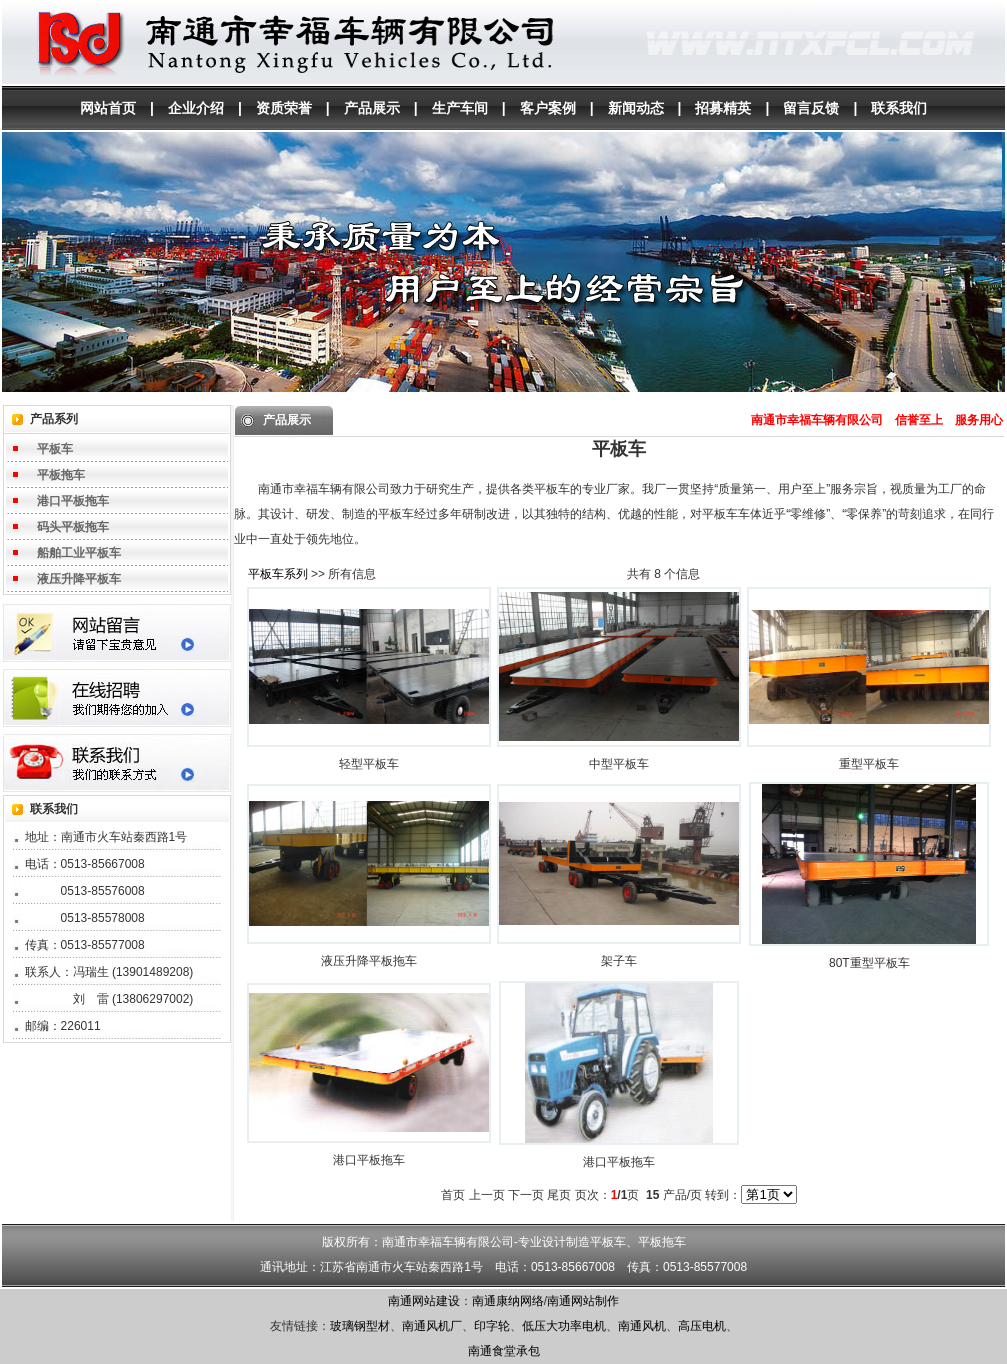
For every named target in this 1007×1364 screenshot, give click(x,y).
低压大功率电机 (564, 1326)
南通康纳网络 (508, 1301)
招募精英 (723, 108)
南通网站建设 (424, 1301)
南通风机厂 (432, 1326)
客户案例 (548, 108)
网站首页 (108, 108)
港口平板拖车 (73, 501)
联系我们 (899, 108)
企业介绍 (196, 108)
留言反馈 (811, 108)
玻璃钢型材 (360, 1326)
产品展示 (372, 108)
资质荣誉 (284, 108)
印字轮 (492, 1326)
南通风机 (642, 1326)
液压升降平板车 (79, 579)
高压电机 (702, 1326)
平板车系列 (278, 574)
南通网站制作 (583, 1301)
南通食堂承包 (504, 1351)
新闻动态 (636, 108)
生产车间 (460, 108)
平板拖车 (61, 475)
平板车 (55, 449)
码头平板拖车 (73, 527)
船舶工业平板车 (79, 553)
